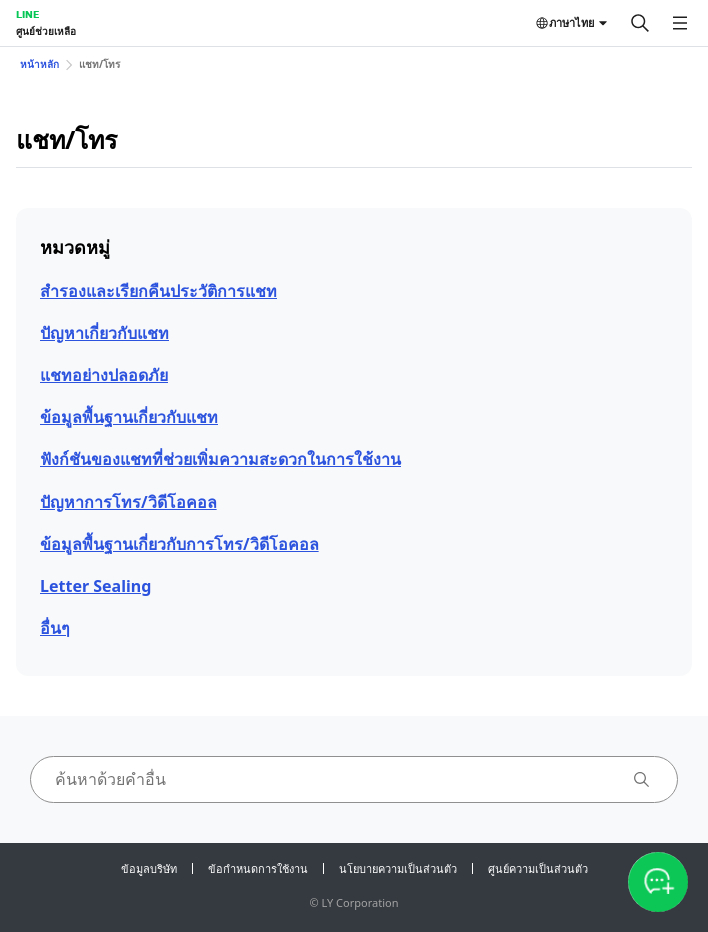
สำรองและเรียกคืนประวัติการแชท (158, 291)
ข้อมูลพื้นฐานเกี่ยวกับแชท (129, 417)
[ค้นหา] (640, 23)
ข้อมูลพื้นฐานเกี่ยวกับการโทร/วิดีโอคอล (179, 544)
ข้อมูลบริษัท (149, 868)
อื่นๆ (55, 628)
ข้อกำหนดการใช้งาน (258, 868)
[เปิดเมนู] (680, 23)
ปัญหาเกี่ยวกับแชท (104, 333)
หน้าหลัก (39, 64)
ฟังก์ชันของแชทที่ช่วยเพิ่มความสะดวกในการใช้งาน (220, 459)
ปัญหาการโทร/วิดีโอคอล (128, 502)
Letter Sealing (95, 586)
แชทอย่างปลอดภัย (104, 375)
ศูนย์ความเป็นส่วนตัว (538, 868)
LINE (27, 14)
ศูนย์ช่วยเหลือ (46, 31)
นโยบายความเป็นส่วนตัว (398, 868)
